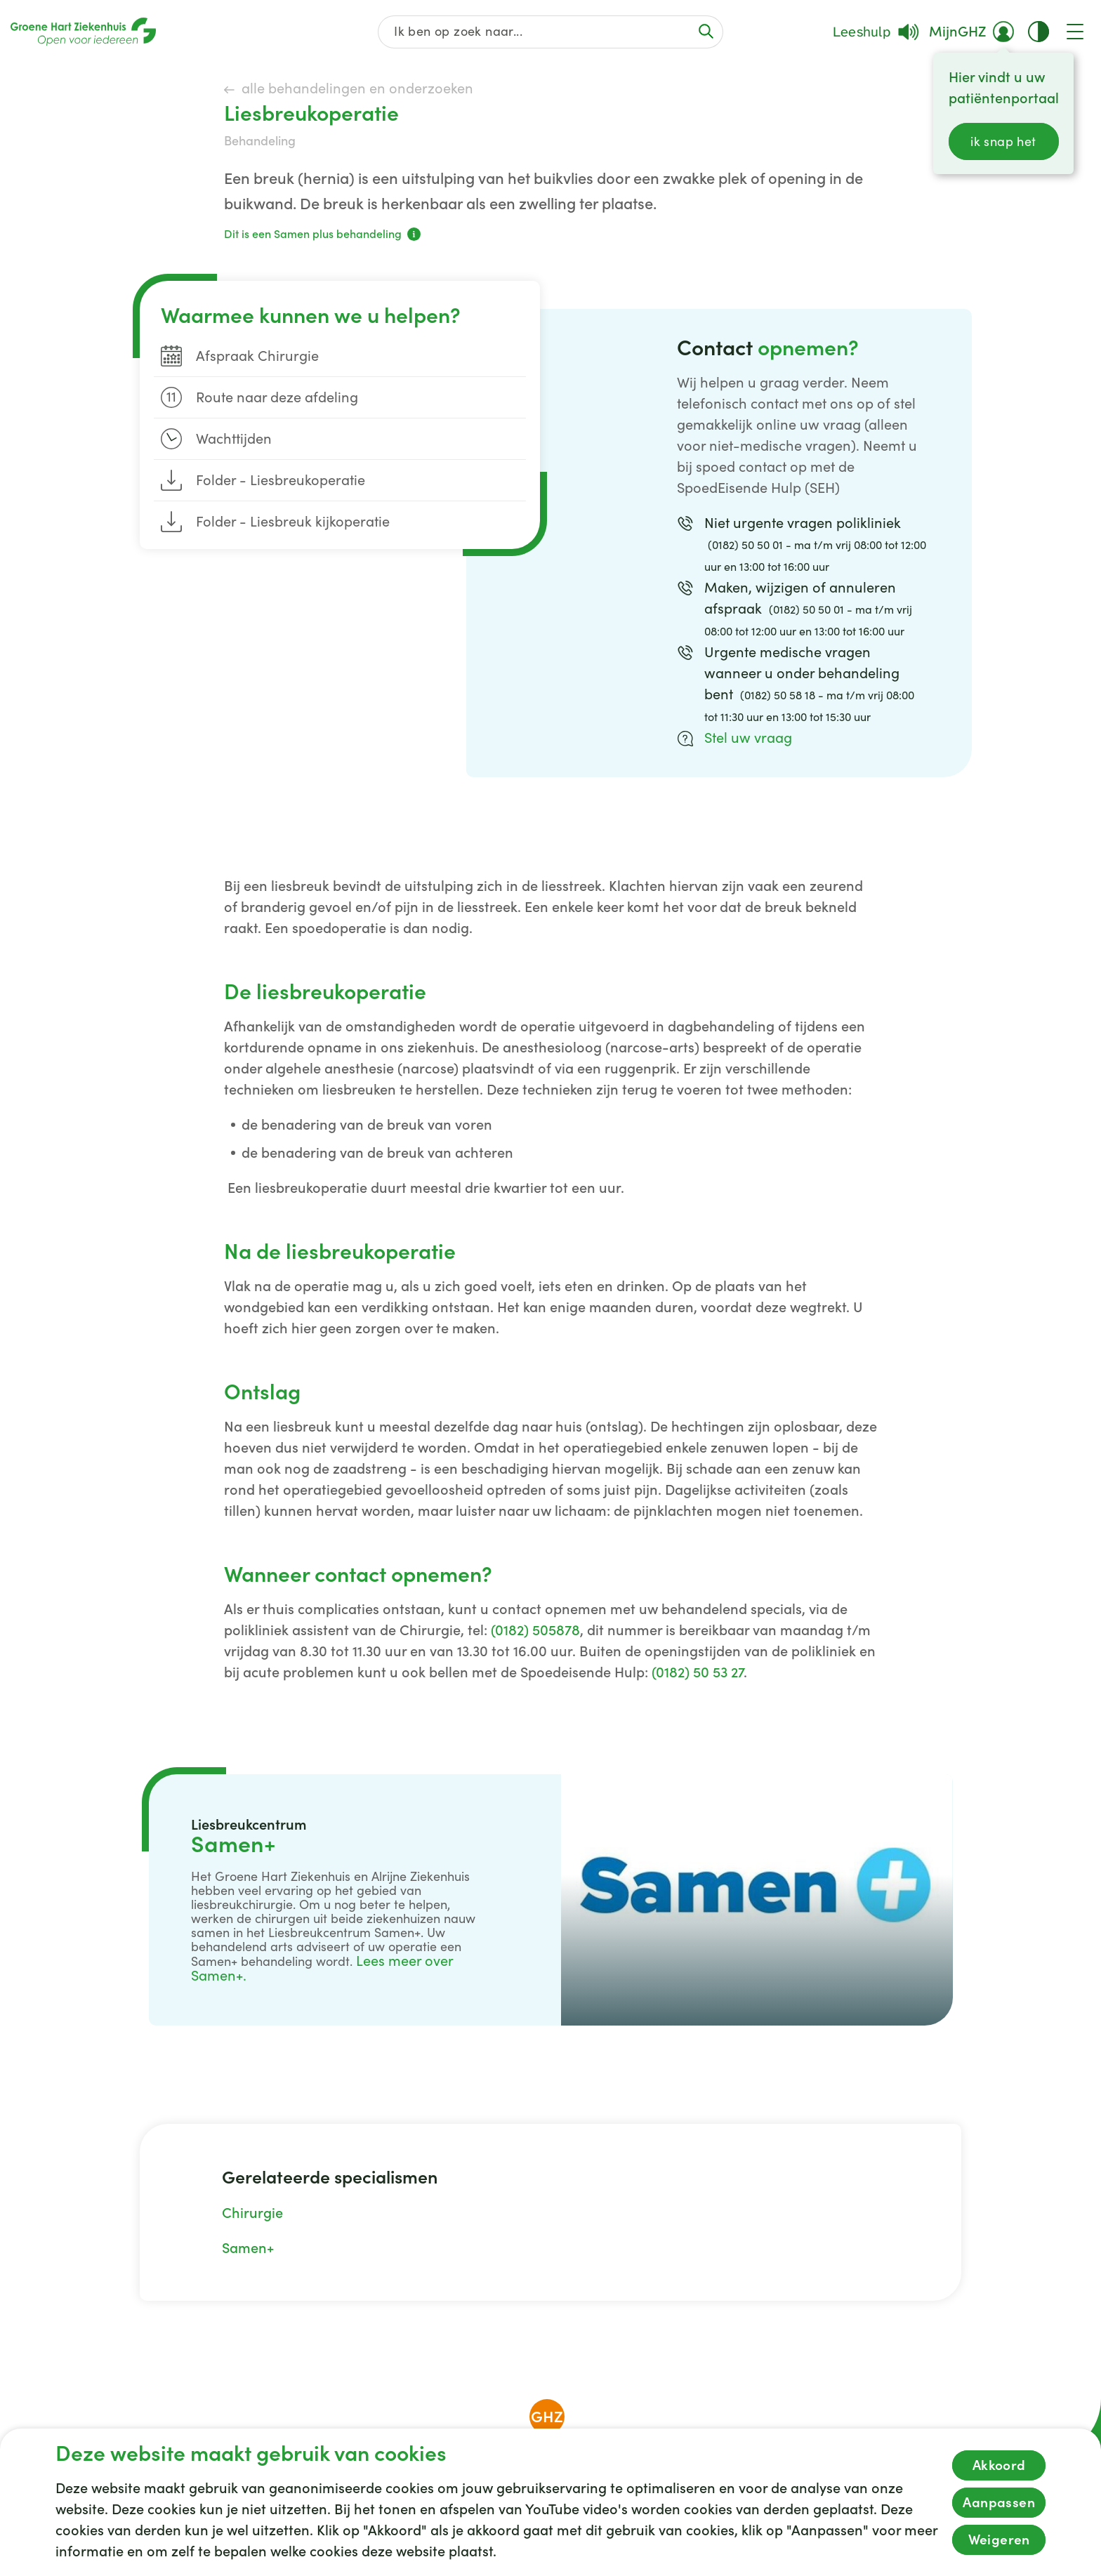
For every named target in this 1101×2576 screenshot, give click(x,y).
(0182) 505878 (535, 1630)
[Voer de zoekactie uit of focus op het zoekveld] (705, 31)
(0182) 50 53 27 (698, 1672)
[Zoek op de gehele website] (551, 31)
